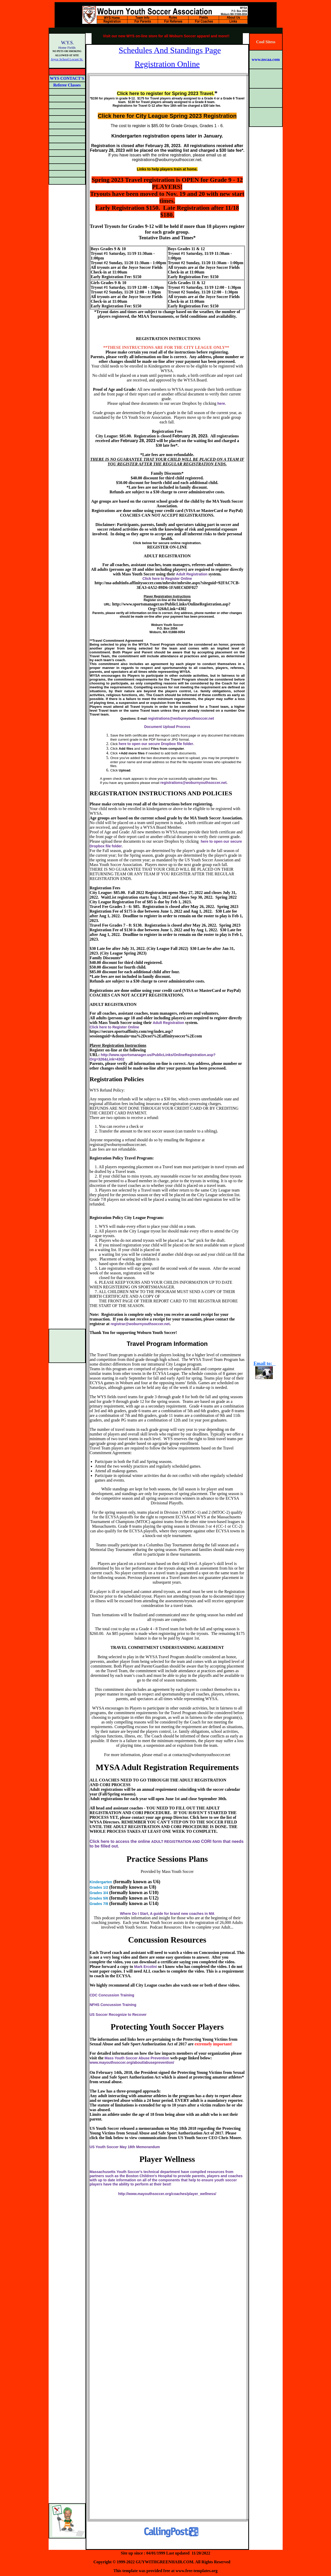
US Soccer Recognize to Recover (118, 2014)
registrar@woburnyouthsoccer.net (140, 1324)
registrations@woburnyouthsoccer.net (181, 718)
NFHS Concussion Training (113, 2005)
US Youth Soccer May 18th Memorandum (125, 2147)
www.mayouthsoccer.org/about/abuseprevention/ (132, 2062)
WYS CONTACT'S (67, 78)
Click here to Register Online (167, 578)
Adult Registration (191, 574)
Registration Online (167, 64)
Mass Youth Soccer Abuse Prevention (136, 2058)
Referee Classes (67, 85)
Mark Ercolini (145, 1967)
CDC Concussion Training (112, 1995)
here (221, 403)
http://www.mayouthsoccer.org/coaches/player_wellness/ (167, 2194)
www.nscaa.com (266, 59)
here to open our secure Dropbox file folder (156, 744)
